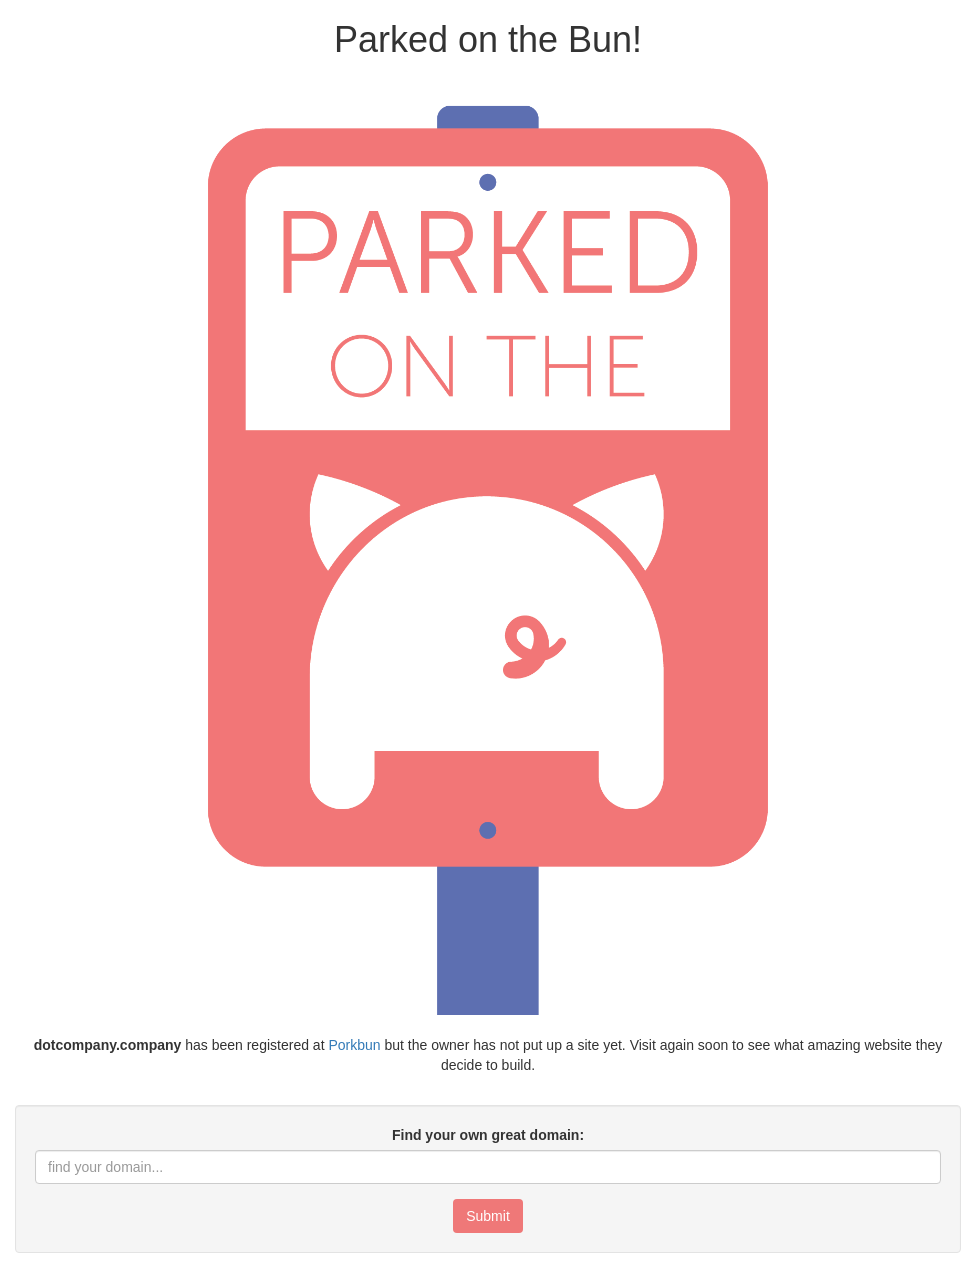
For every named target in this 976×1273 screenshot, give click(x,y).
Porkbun (354, 1045)
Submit (488, 1216)
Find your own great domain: (488, 1135)
